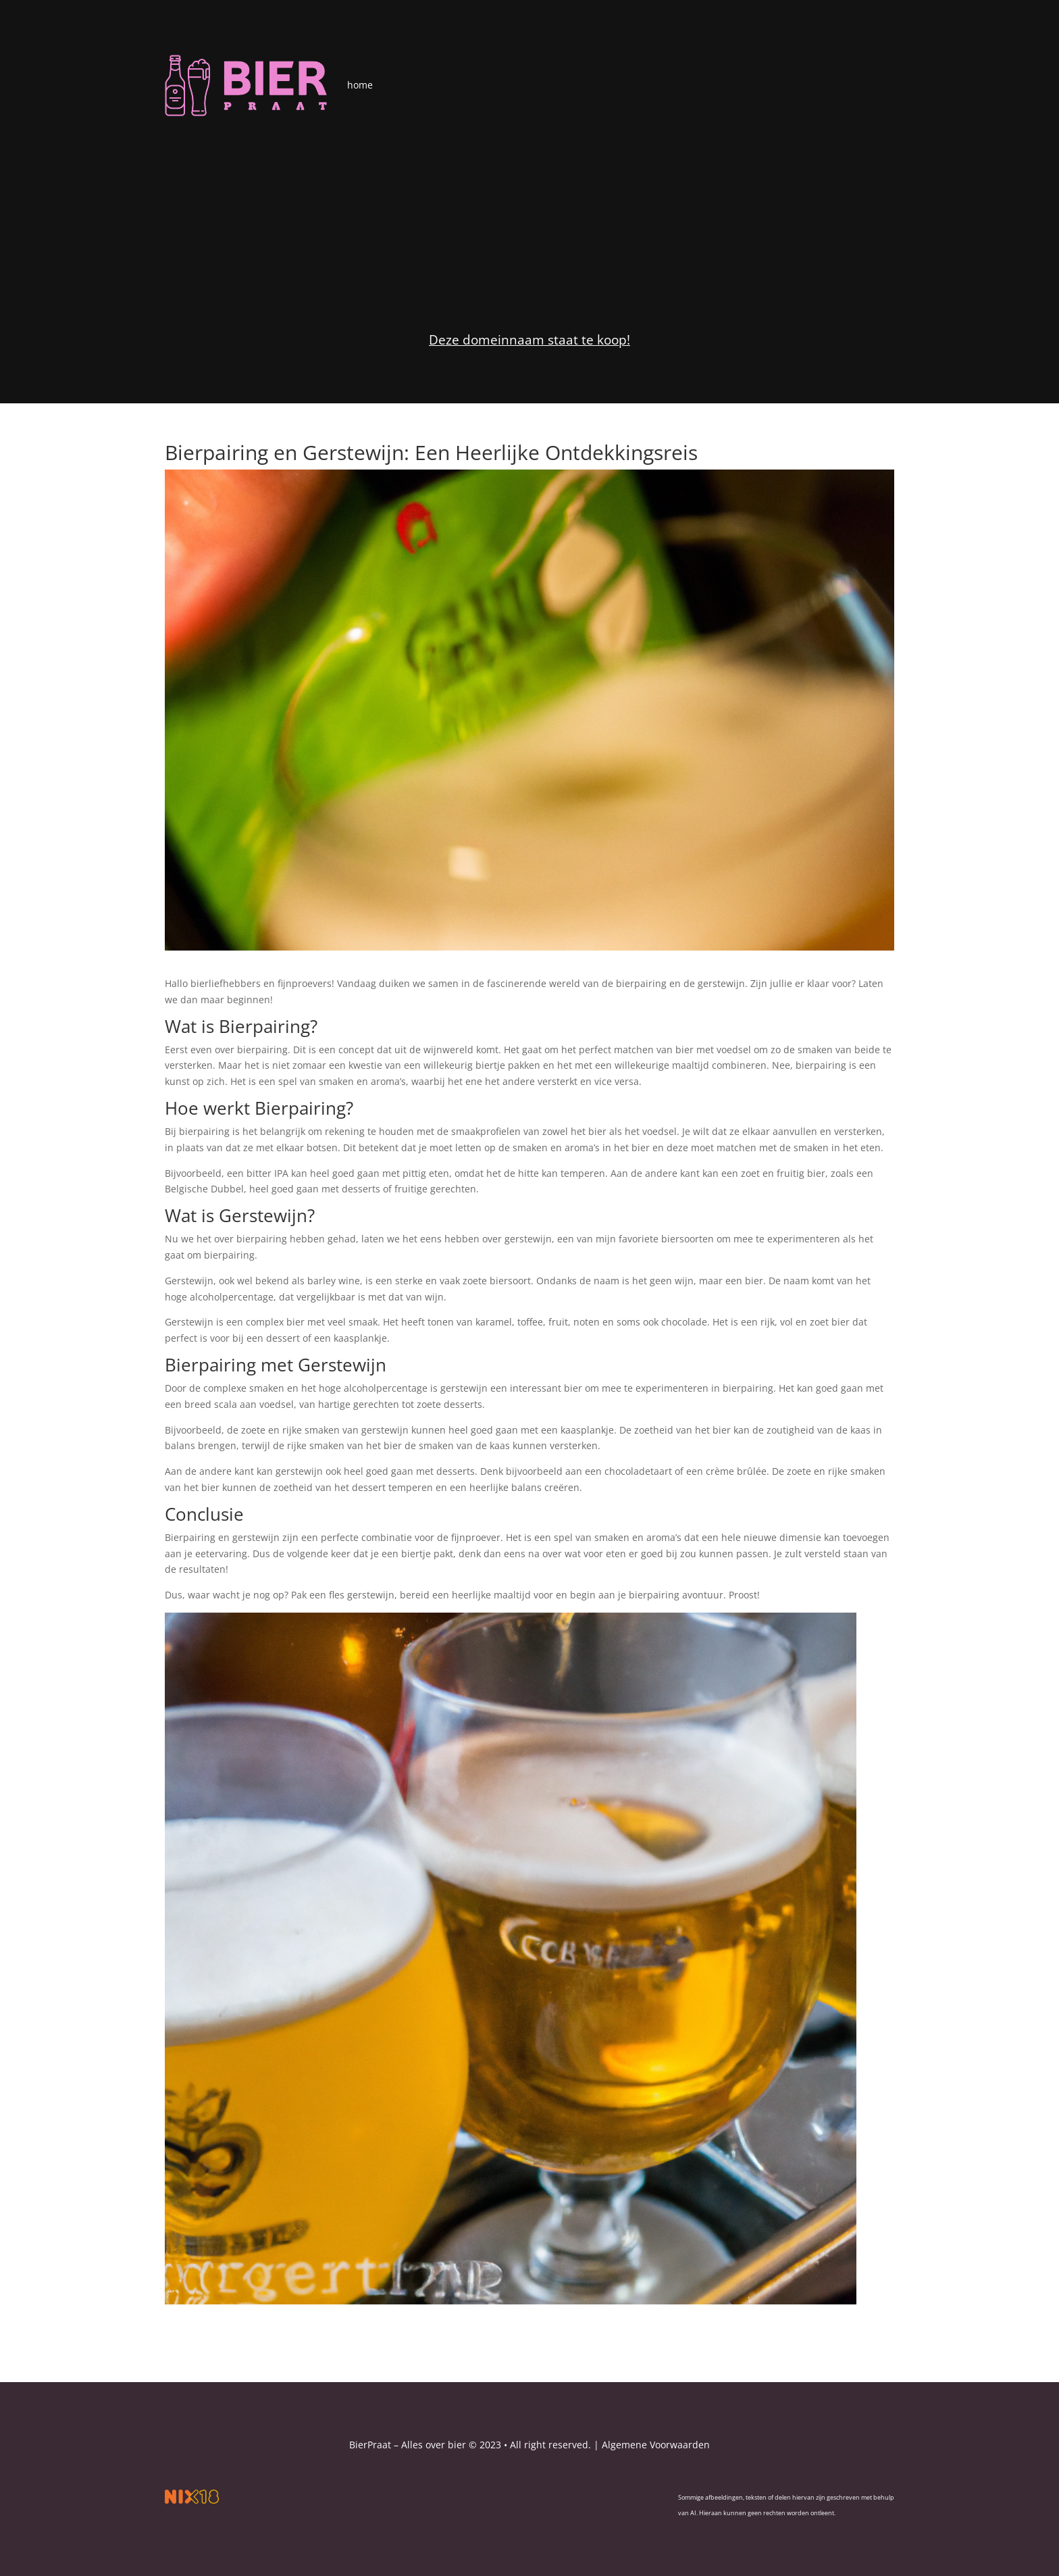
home (360, 84)
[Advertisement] (529, 217)
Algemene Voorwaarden (656, 2444)
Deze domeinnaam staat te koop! (529, 340)
